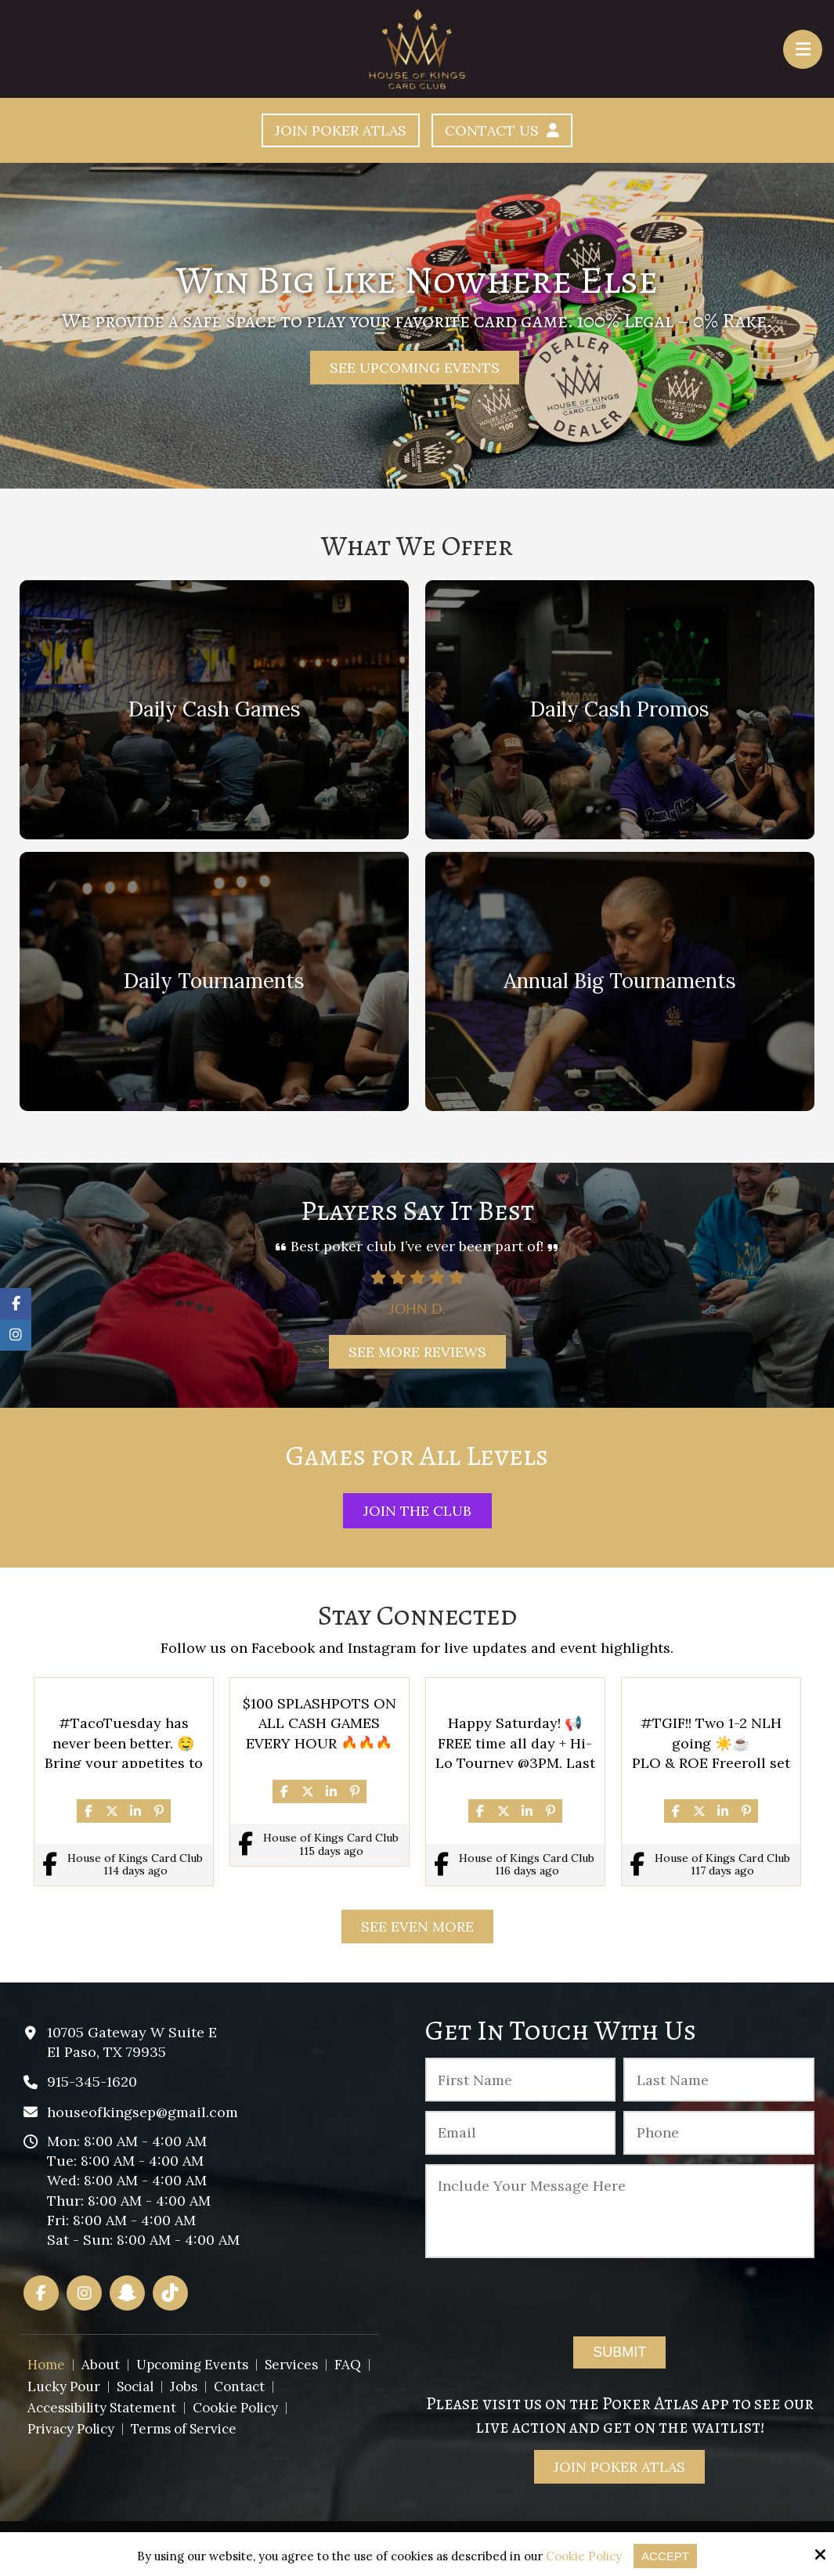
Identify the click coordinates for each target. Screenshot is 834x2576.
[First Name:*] (520, 2080)
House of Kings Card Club (135, 1858)
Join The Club (417, 1511)
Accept (665, 2556)
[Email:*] (520, 2133)
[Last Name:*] (718, 2080)
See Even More (417, 1927)
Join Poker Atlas (340, 130)
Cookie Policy (584, 2556)
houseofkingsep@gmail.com (142, 2112)
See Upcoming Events (415, 368)
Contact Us (502, 130)
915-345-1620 (92, 2082)
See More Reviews (417, 1352)
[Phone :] (718, 2133)
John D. (692, 1308)
